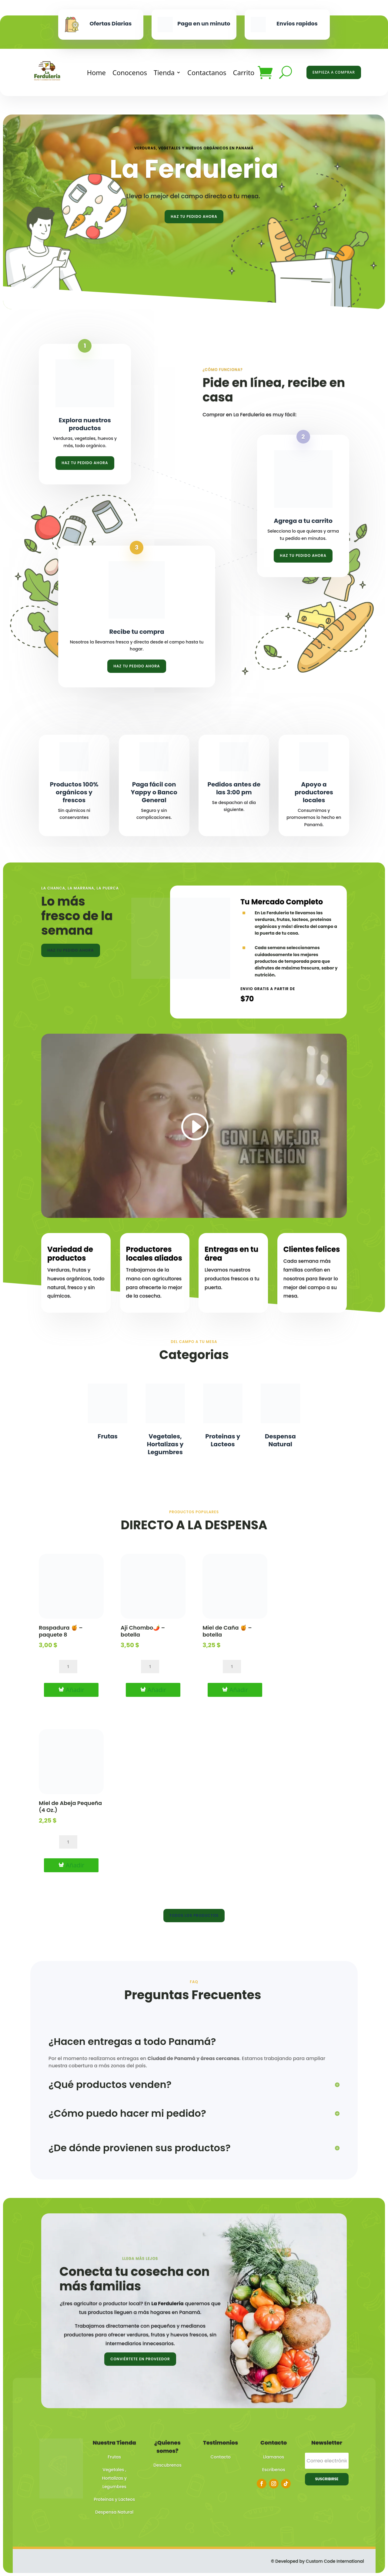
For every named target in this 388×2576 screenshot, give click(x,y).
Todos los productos (194, 1915)
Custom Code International (335, 2561)
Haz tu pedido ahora (194, 216)
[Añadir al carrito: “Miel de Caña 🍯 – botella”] (235, 1690)
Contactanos (206, 72)
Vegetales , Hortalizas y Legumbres (114, 2478)
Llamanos (273, 2457)
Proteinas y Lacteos (222, 1440)
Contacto (220, 2457)
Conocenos (129, 72)
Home (96, 72)
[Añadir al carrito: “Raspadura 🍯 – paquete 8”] (71, 1690)
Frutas (108, 1436)
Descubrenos (167, 2465)
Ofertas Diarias (111, 23)
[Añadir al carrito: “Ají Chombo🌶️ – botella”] (153, 1690)
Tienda (164, 72)
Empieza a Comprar (334, 72)
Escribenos (273, 2470)
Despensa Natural (280, 1440)
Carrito (244, 72)
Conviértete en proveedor (140, 2359)
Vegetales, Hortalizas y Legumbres (165, 1444)
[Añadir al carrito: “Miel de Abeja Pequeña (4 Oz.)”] (71, 1865)
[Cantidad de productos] (68, 1666)
